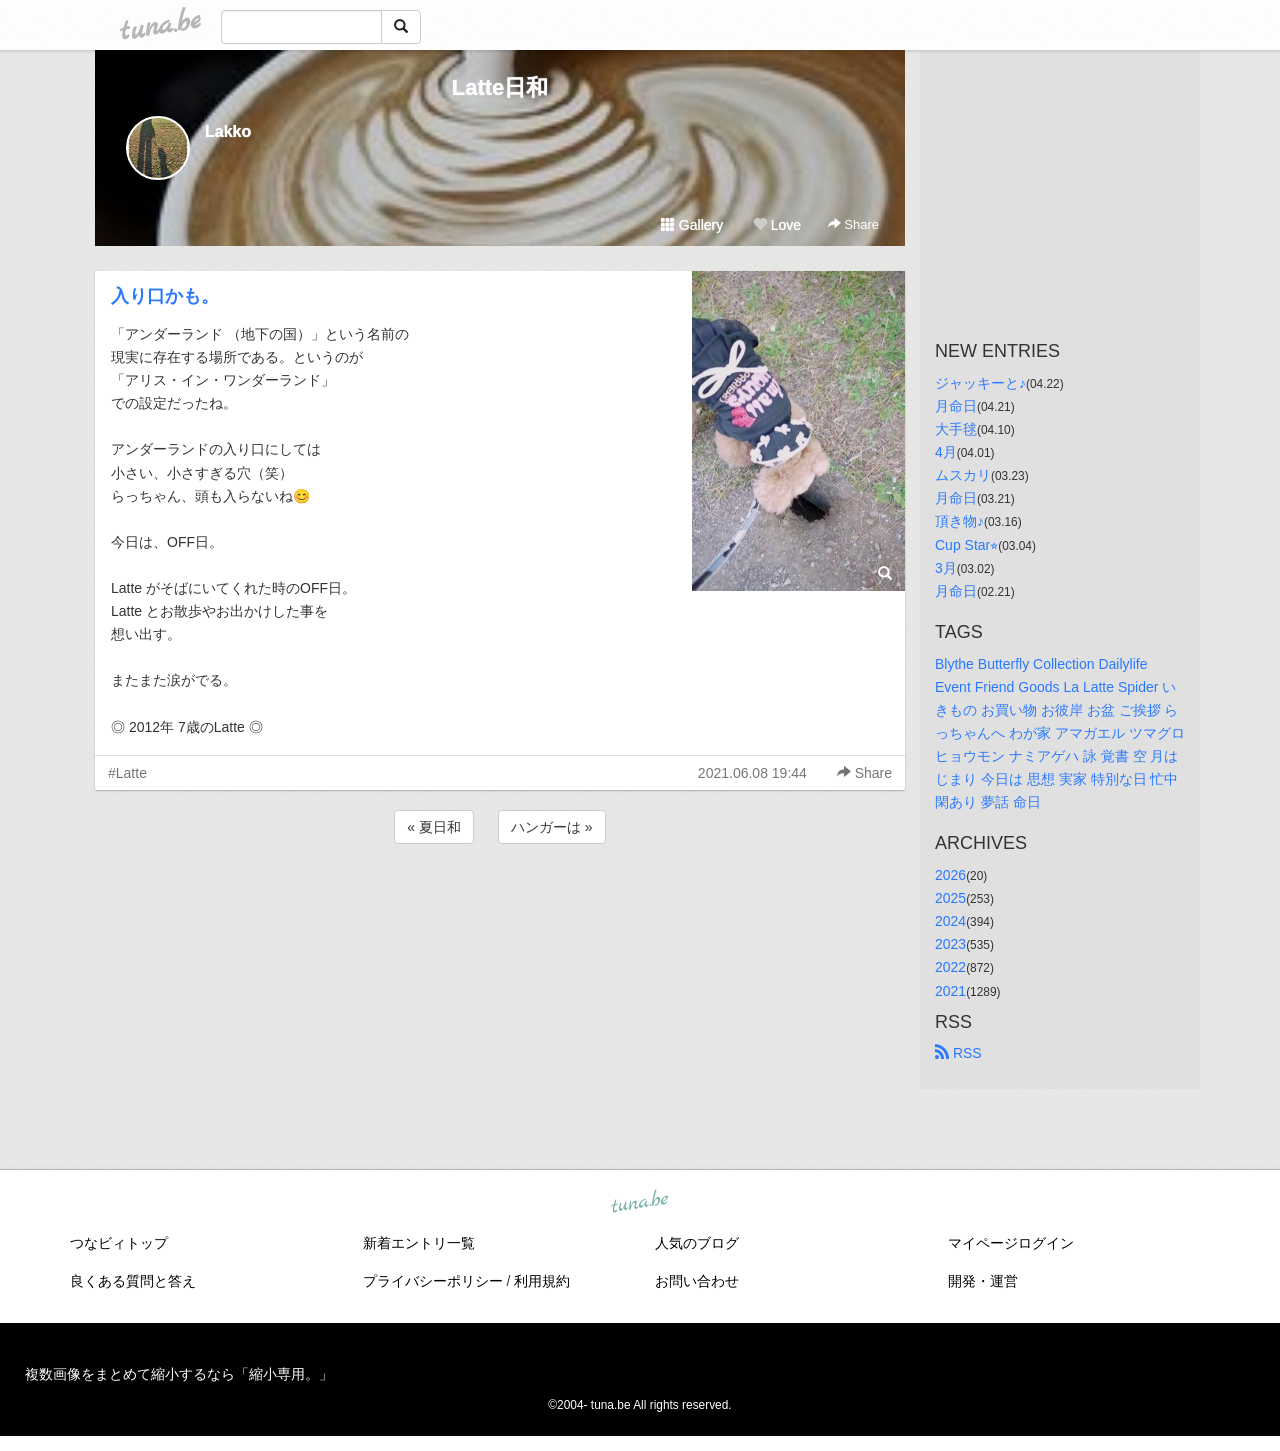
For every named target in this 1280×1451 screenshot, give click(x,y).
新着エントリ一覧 (419, 1243)
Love (777, 225)
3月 (946, 568)
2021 (950, 991)
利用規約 (542, 1281)
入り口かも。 (165, 296)
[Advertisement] (500, 902)
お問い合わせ (697, 1281)
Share (853, 224)
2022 (950, 967)
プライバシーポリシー (433, 1281)
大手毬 (956, 429)
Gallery (692, 225)
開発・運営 (983, 1281)
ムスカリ (963, 475)
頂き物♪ (959, 521)
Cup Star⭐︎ (966, 545)
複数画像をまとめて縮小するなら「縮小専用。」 (179, 1374)
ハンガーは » (552, 827)
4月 (946, 452)
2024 (950, 921)
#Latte (127, 773)
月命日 (956, 406)
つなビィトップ (119, 1243)
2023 (950, 944)
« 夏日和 (434, 827)
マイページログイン (1011, 1243)
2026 (950, 875)
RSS (958, 1053)
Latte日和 (500, 87)
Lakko (228, 131)
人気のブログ (697, 1243)
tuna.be (639, 1202)
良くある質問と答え (133, 1281)
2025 (950, 898)
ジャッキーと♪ (980, 383)
